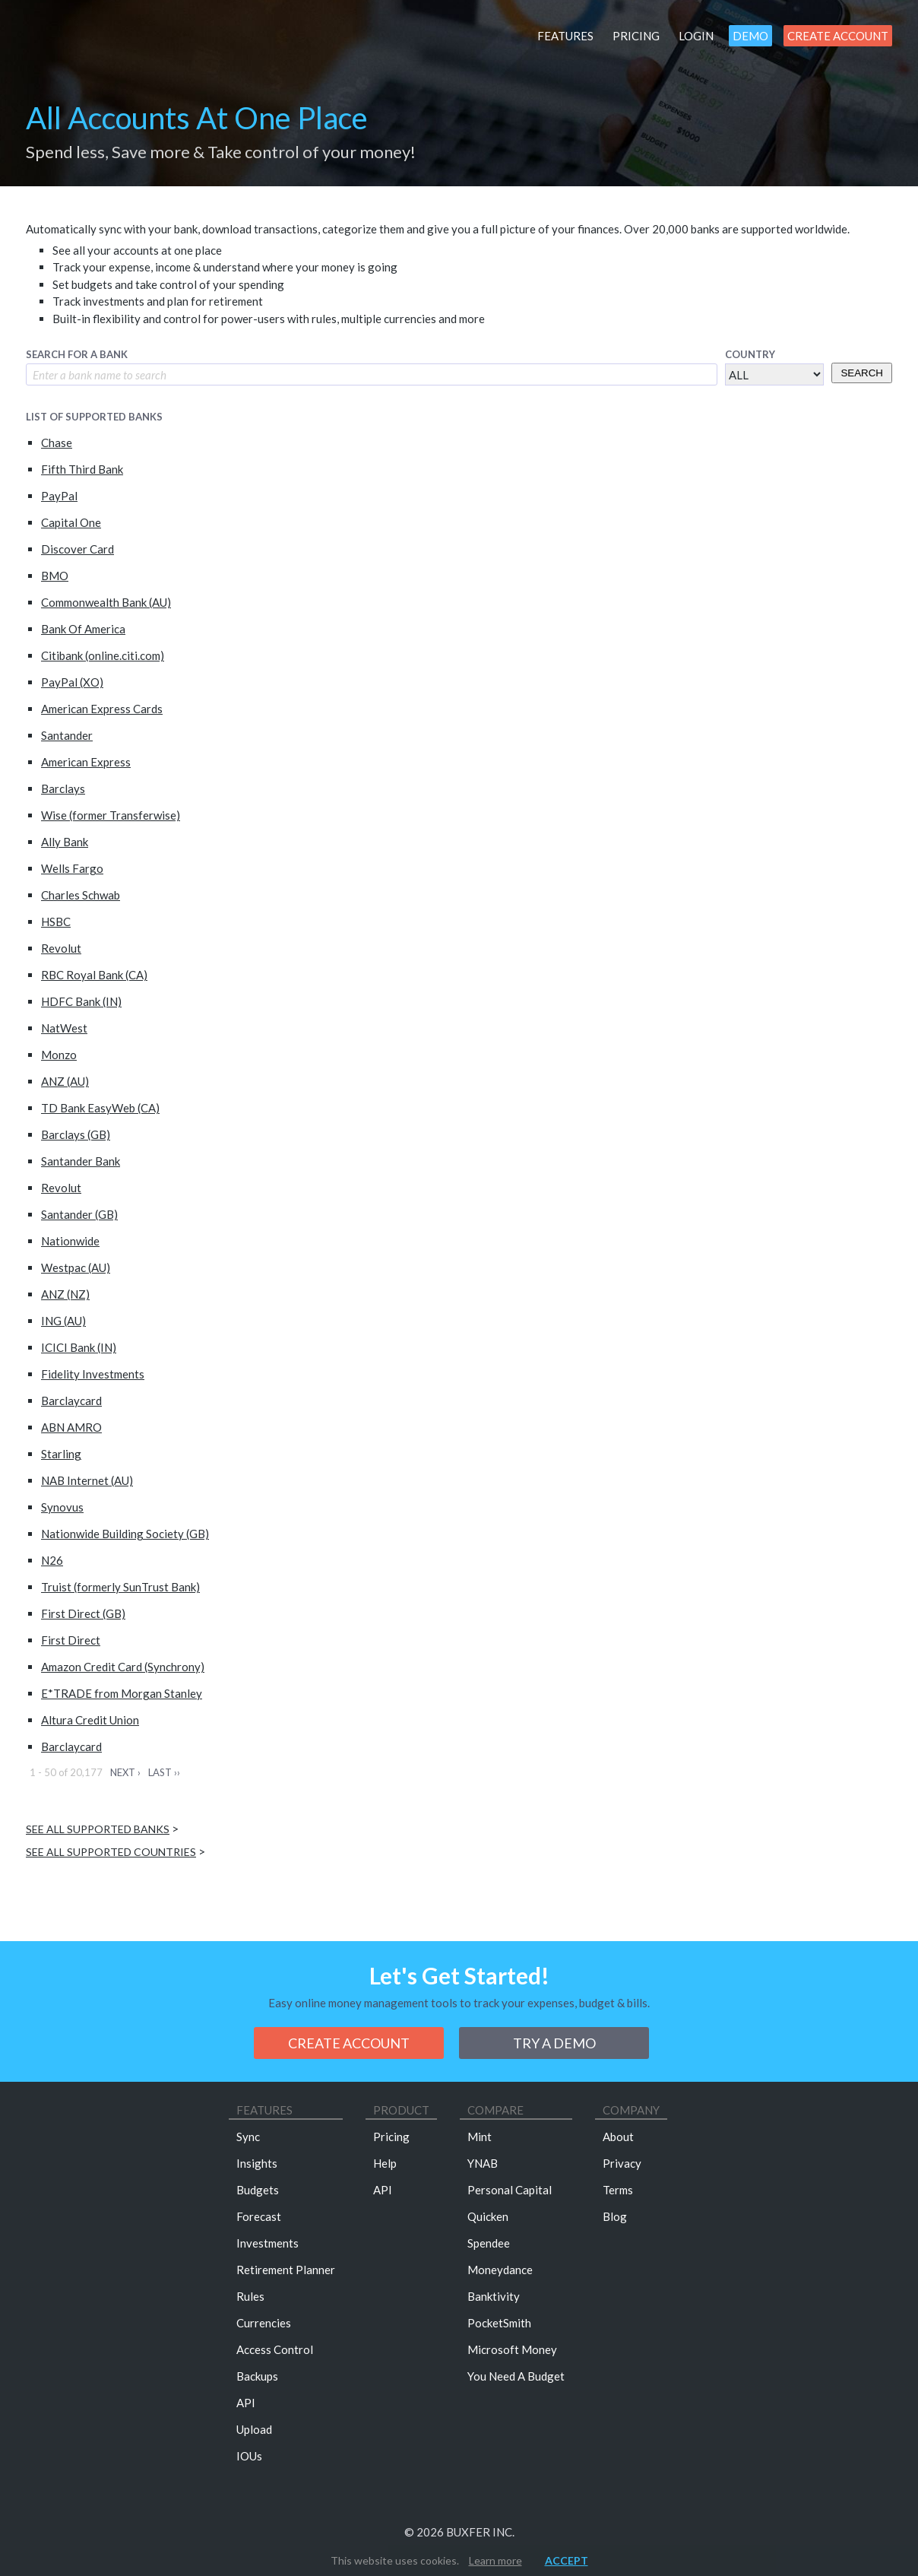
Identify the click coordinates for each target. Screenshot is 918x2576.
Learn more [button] (495, 2560)
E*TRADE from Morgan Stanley (121, 1693)
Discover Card (77, 549)
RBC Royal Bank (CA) (94, 975)
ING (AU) (63, 1321)
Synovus (62, 1507)
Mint (479, 2136)
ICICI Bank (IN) (78, 1347)
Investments (267, 2243)
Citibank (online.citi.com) (102, 655)
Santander (67, 735)
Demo (750, 36)
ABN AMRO (71, 1427)
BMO (54, 575)
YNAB (482, 2163)
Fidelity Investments (92, 1374)
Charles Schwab (80, 895)
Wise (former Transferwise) (110, 815)
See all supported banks (97, 1829)
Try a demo (554, 2043)
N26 (52, 1560)
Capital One (71, 522)
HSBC (56, 921)
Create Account (837, 36)
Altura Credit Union (90, 1720)
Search (861, 373)
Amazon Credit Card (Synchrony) (122, 1666)
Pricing (636, 36)
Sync (248, 2136)
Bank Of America (83, 629)
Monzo (59, 1054)
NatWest (64, 1028)
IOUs (249, 2456)
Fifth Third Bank (82, 469)
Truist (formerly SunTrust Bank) (120, 1587)
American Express (86, 762)
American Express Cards (102, 708)
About (618, 2136)
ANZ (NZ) (65, 1294)
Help (385, 2163)
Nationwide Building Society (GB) (125, 1533)
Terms (618, 2190)
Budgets (257, 2190)
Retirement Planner (285, 2269)
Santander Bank (80, 1161)
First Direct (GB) (83, 1613)
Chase (56, 442)
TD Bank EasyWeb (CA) (100, 1108)
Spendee (488, 2243)
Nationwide (70, 1241)
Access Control (274, 2349)
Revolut (61, 948)
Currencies (263, 2323)
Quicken (487, 2216)
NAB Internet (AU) (87, 1480)
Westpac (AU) (75, 1267)
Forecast (258, 2216)
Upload (254, 2429)
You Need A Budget (516, 2376)
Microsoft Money (512, 2349)
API (245, 2402)
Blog (615, 2216)
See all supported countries (111, 1851)
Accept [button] (566, 2560)
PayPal (59, 496)
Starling (61, 1454)
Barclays (63, 788)
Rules (250, 2296)
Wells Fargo (72, 868)
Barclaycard (71, 1400)
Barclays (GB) (75, 1134)
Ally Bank (64, 842)
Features (565, 36)
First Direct (70, 1640)
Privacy (622, 2163)
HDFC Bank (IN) (81, 1001)
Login (696, 36)
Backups (257, 2376)
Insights (256, 2163)
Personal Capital (509, 2190)
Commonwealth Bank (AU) (106, 602)
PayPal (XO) (72, 682)
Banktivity (493, 2296)
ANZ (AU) (65, 1081)
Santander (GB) (79, 1214)
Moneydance (500, 2269)
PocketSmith (499, 2323)
